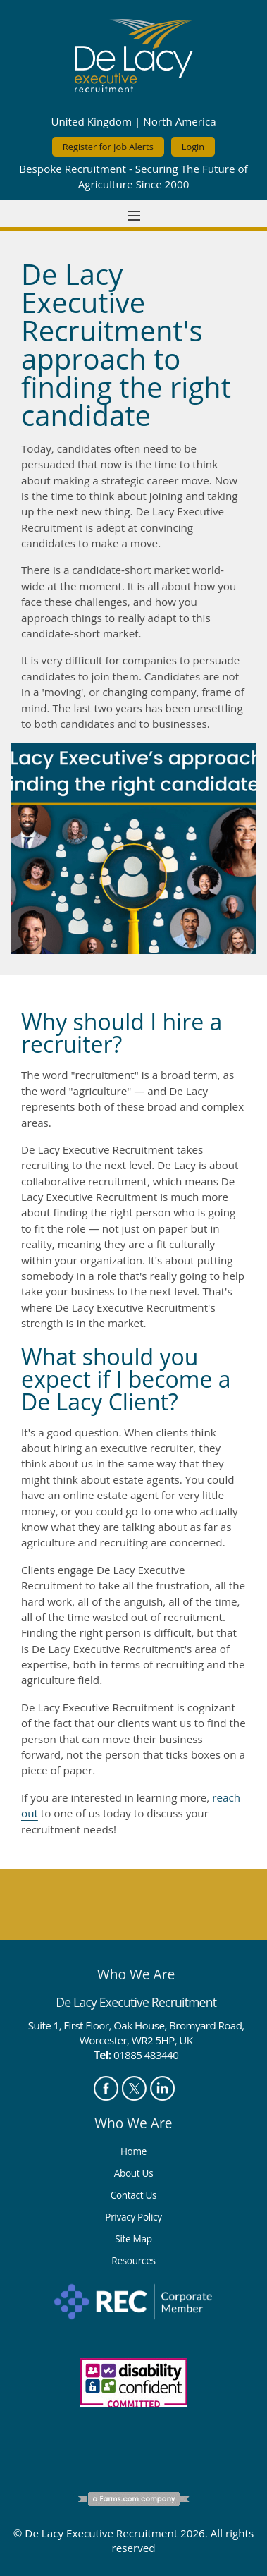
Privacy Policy (133, 2216)
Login (193, 146)
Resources (133, 2260)
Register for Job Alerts (108, 146)
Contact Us (134, 2195)
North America (179, 121)
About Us (134, 2173)
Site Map (133, 2238)
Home (133, 2151)
